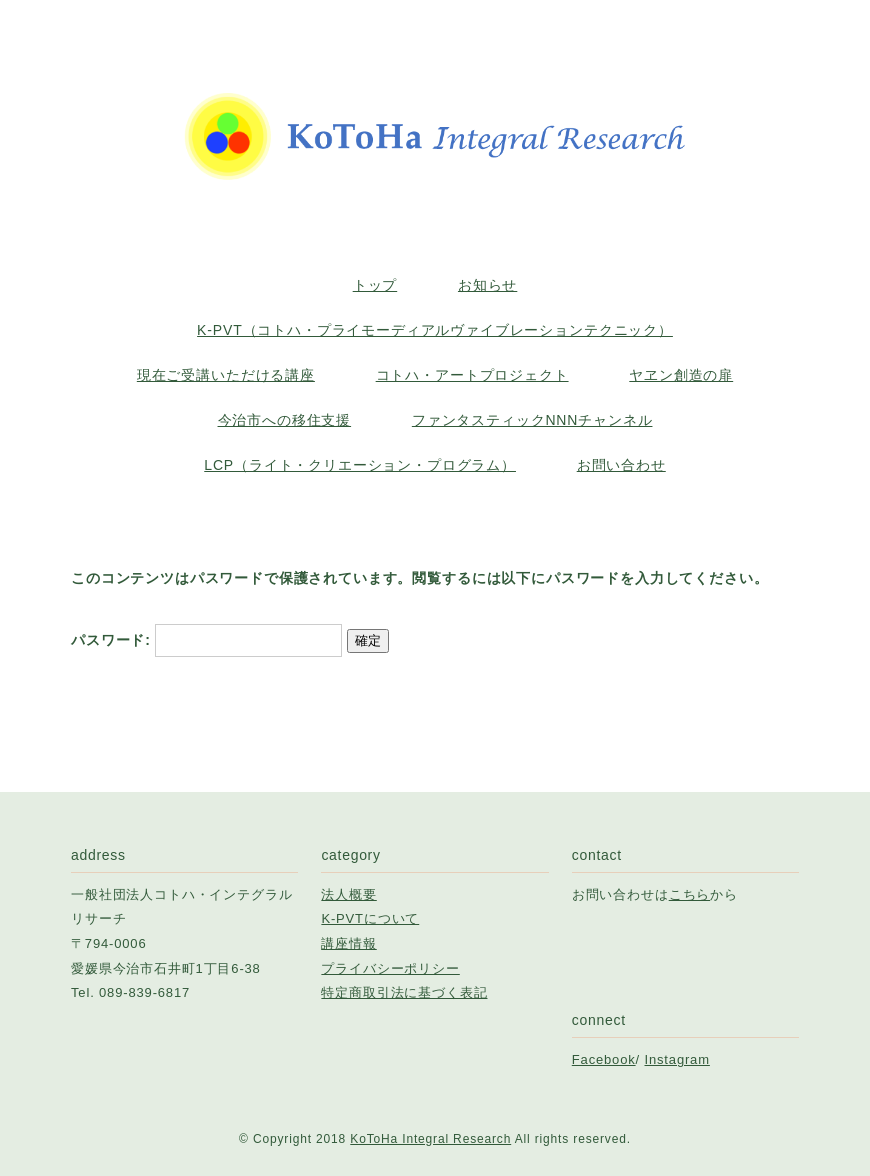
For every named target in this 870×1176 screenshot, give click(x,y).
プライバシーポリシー (390, 968)
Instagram (677, 1059)
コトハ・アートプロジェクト (472, 375)
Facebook (604, 1059)
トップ (375, 285)
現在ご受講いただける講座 (226, 375)
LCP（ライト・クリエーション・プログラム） (360, 465)
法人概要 (348, 894)
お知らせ (487, 285)
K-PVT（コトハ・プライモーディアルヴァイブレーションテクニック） (435, 330)
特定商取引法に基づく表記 (404, 992)
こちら (690, 894)
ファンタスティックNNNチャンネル (532, 420)
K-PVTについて (370, 918)
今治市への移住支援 (285, 420)
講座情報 (348, 943)
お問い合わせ (621, 465)
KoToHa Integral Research (430, 1139)
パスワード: (206, 640)
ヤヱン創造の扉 (681, 375)
